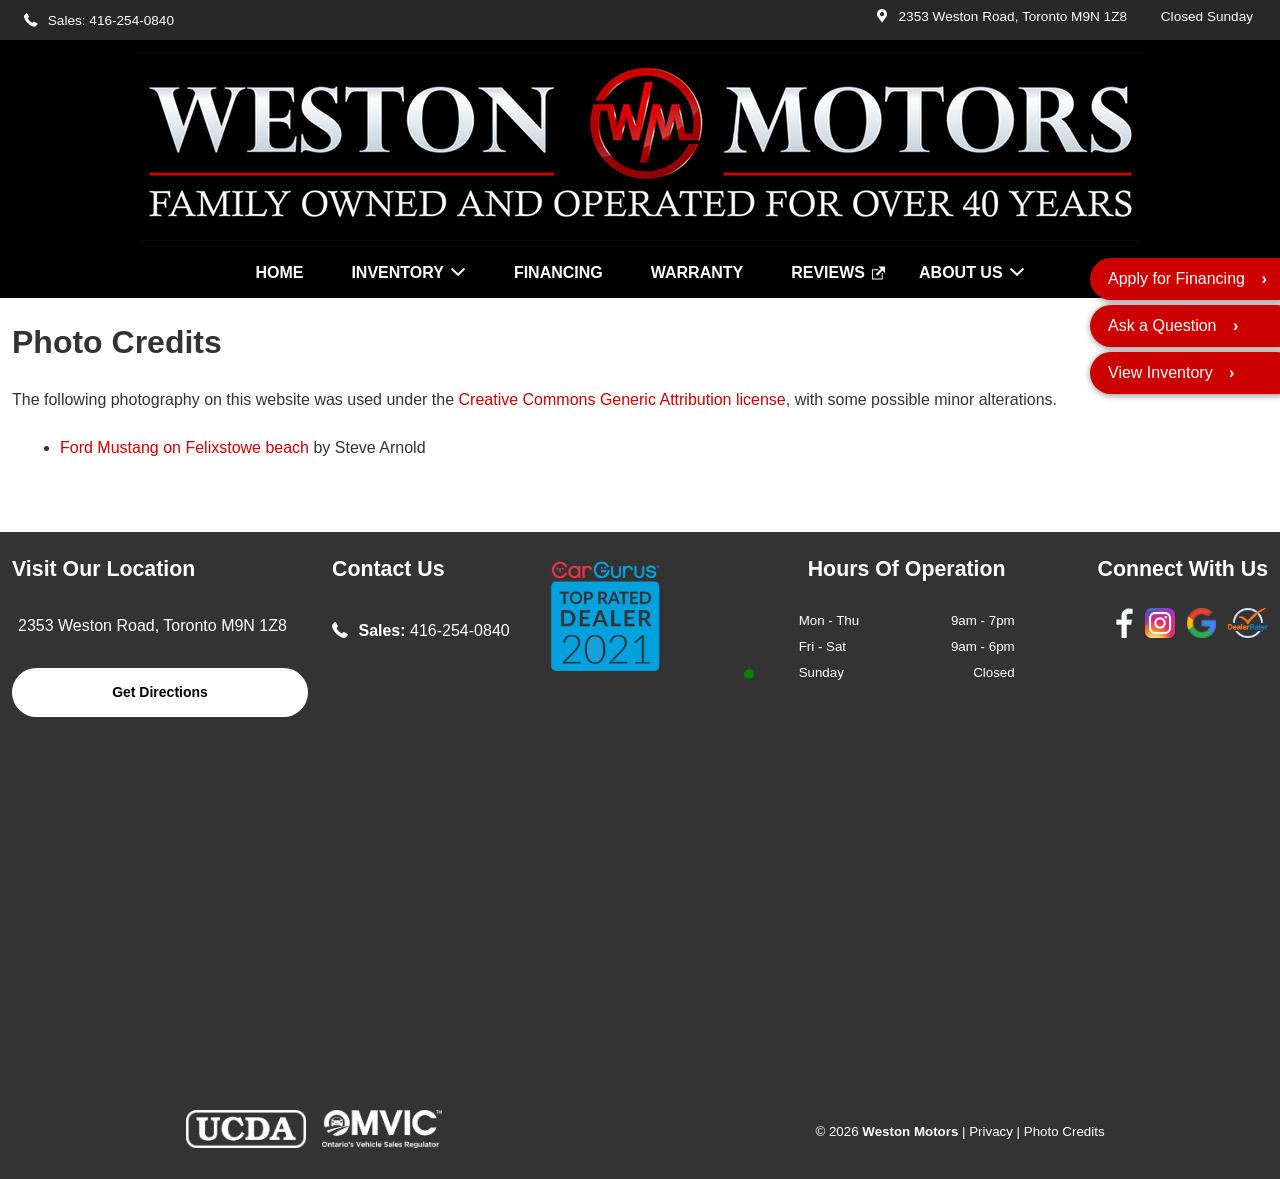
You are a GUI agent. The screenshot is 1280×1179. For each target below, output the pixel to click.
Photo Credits (1064, 1131)
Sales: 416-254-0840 (111, 20)
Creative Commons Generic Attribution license (622, 399)
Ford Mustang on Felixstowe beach (184, 447)
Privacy (991, 1131)
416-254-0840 (460, 630)
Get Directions (160, 692)
